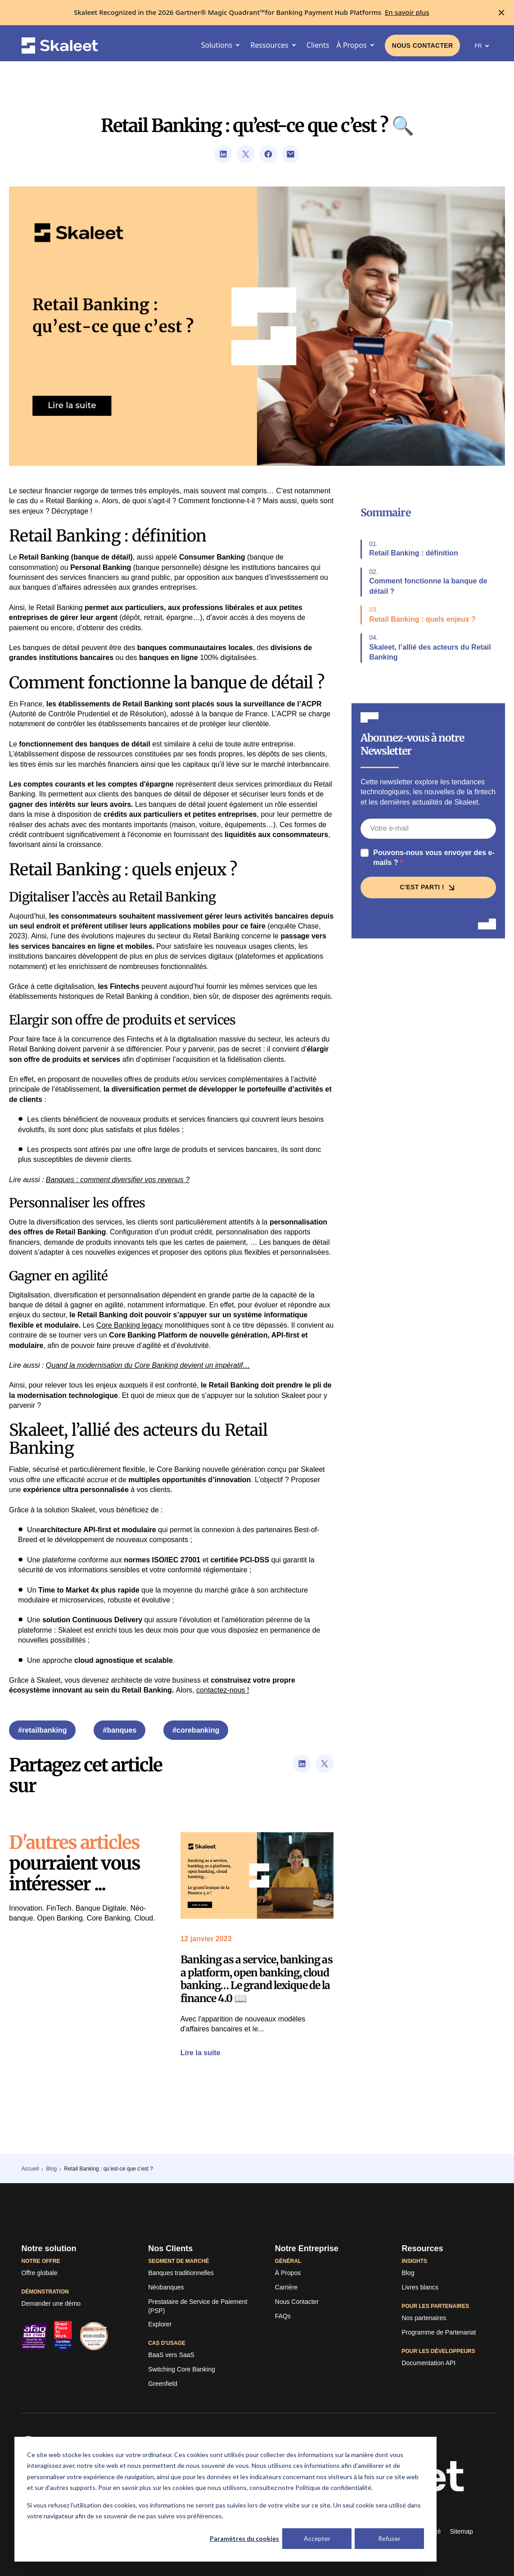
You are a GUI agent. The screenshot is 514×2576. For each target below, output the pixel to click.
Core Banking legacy (129, 1325)
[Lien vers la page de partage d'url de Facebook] (268, 154)
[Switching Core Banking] (181, 2369)
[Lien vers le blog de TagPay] (407, 2273)
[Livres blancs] (419, 2287)
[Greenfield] (162, 2384)
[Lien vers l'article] (257, 1875)
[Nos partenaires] (423, 2318)
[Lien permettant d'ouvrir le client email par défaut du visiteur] (291, 154)
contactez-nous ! (222, 1690)
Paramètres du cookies (244, 2538)
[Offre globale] (40, 2273)
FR (483, 46)
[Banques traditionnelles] (181, 2273)
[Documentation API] (428, 2363)
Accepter (317, 2538)
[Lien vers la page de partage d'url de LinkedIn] (223, 154)
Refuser (389, 2538)
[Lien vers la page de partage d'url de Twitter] (246, 154)
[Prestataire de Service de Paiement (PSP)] (204, 2306)
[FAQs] (283, 2316)
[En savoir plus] (407, 12)
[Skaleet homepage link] (60, 45)
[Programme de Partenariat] (438, 2332)
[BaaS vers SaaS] (171, 2355)
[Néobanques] (166, 2287)
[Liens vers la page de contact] (422, 45)
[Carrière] (286, 2287)
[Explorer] (159, 2324)
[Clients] (318, 45)
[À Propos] (288, 2273)
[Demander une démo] (51, 2303)
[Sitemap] (461, 2531)
